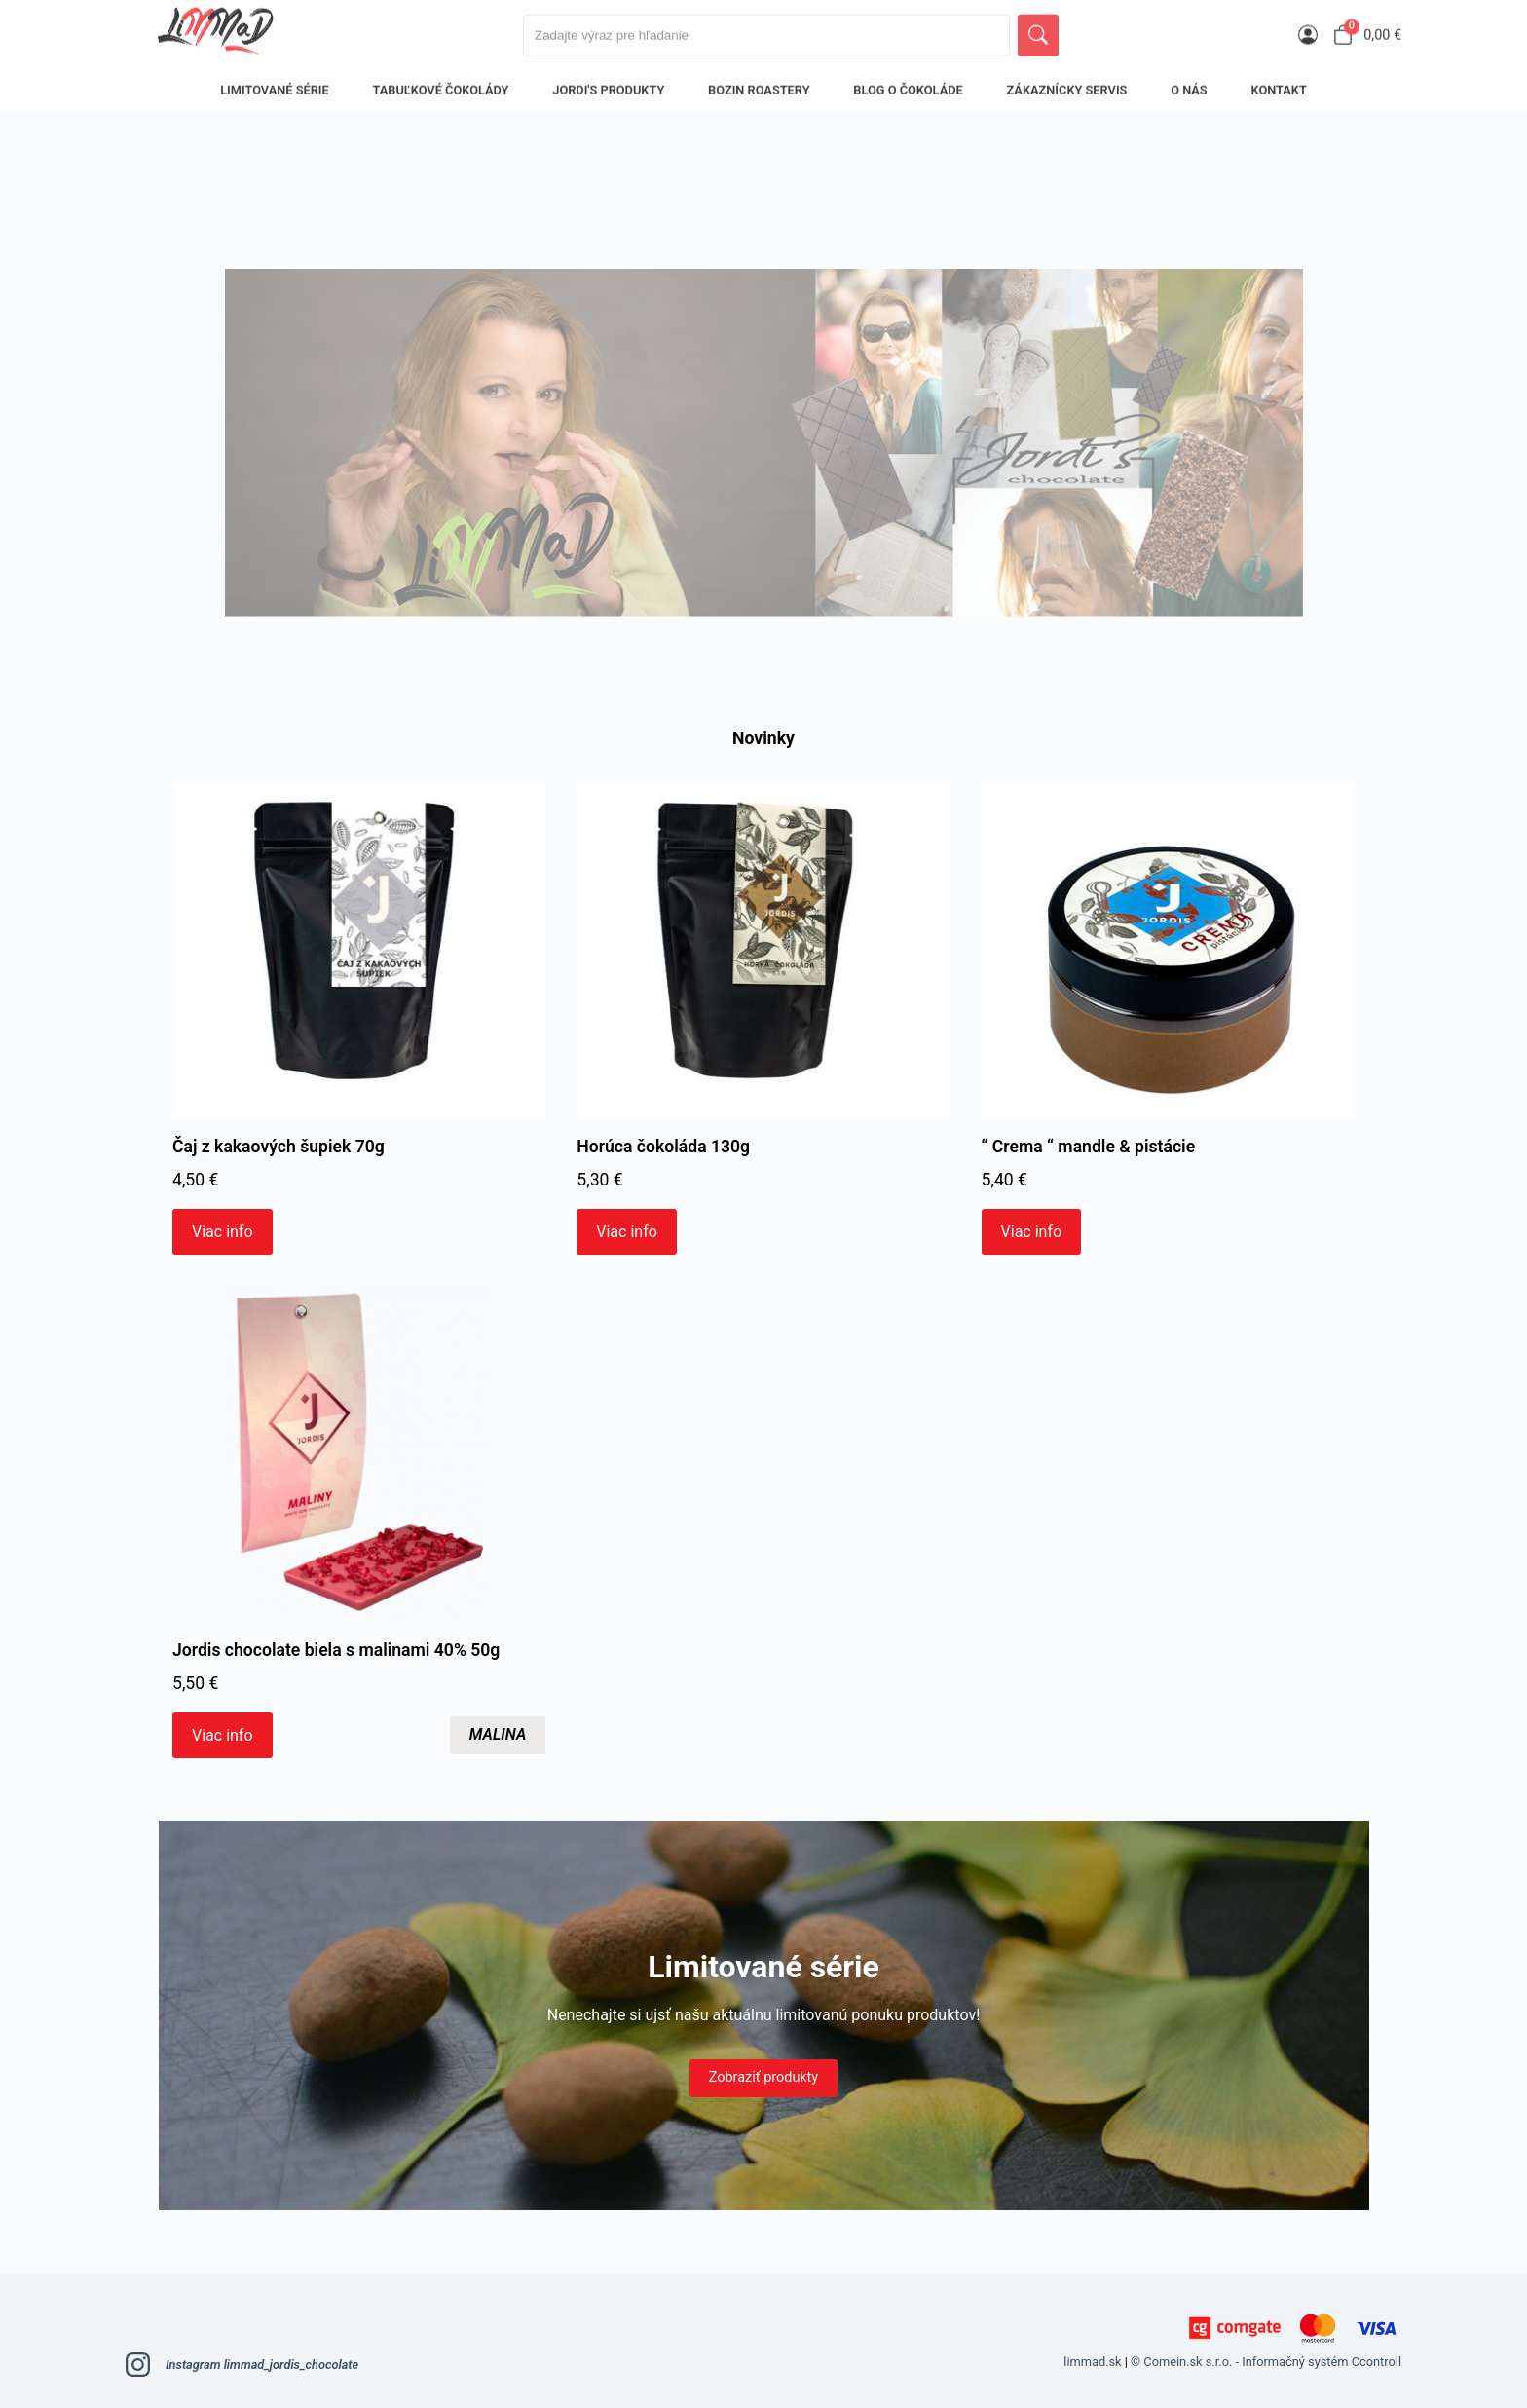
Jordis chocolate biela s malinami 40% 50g (336, 1650)
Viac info (222, 1232)
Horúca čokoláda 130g (663, 1146)
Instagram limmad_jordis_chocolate (242, 2364)
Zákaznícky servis (1067, 83)
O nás (1189, 83)
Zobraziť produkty (763, 2077)
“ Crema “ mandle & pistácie (1089, 1146)
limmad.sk (1092, 2361)
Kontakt (1278, 83)
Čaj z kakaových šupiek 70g (278, 1146)
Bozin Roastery (758, 83)
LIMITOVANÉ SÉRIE (274, 83)
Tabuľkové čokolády (441, 83)
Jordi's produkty (608, 83)
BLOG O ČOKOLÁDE (907, 83)
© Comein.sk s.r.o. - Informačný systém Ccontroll (1266, 2361)
